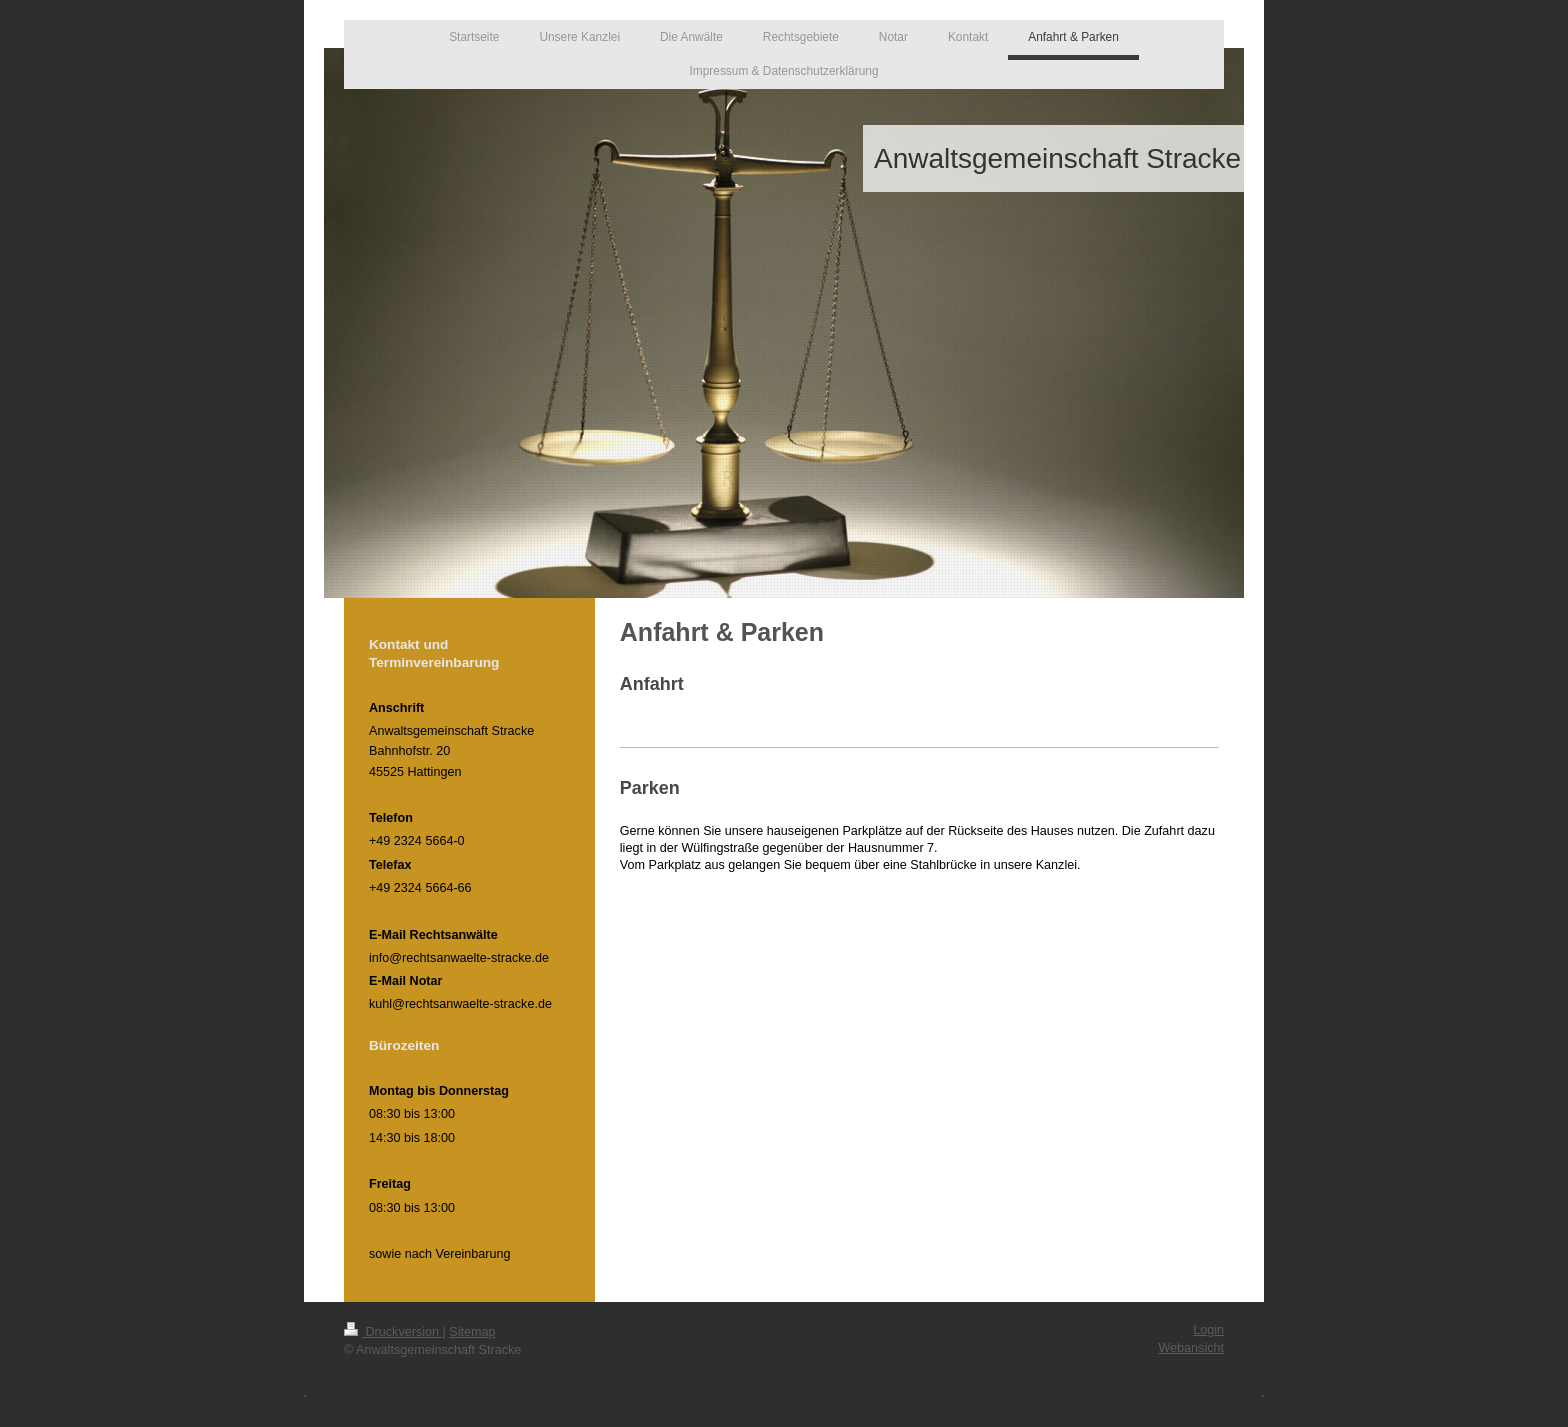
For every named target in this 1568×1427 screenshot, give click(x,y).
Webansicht (1191, 1348)
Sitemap (472, 1332)
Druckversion (393, 1332)
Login (1208, 1330)
